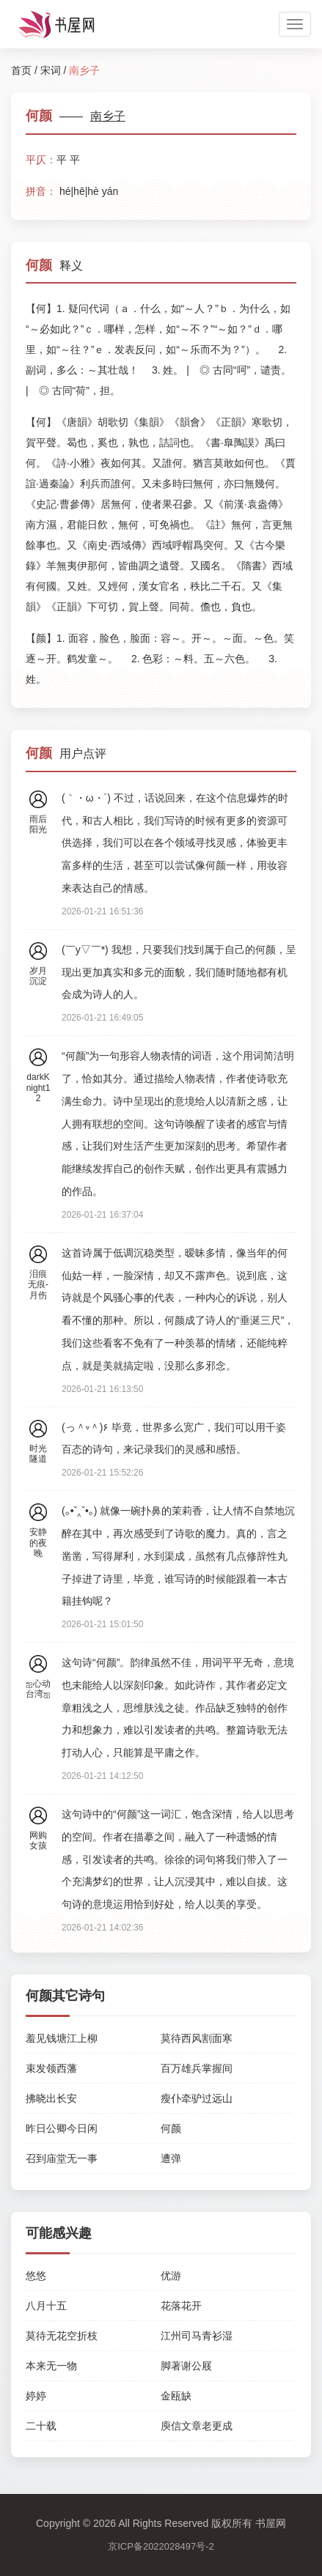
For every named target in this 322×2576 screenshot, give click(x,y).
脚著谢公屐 (186, 2366)
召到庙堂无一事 (62, 2158)
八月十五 (46, 2306)
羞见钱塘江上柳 (62, 2038)
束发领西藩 (51, 2068)
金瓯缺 (176, 2396)
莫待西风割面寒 (197, 2038)
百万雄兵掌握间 (197, 2068)
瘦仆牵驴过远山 (197, 2098)
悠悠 (36, 2275)
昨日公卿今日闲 (62, 2128)
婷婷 (36, 2396)
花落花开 (181, 2306)
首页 (21, 70)
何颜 (171, 2128)
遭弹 (171, 2158)
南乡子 (107, 116)
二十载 (41, 2426)
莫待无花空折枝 (62, 2336)
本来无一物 (51, 2366)
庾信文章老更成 (197, 2426)
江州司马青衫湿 (197, 2336)
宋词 (50, 70)
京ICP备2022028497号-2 (161, 2546)
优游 (171, 2275)
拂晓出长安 (51, 2098)
